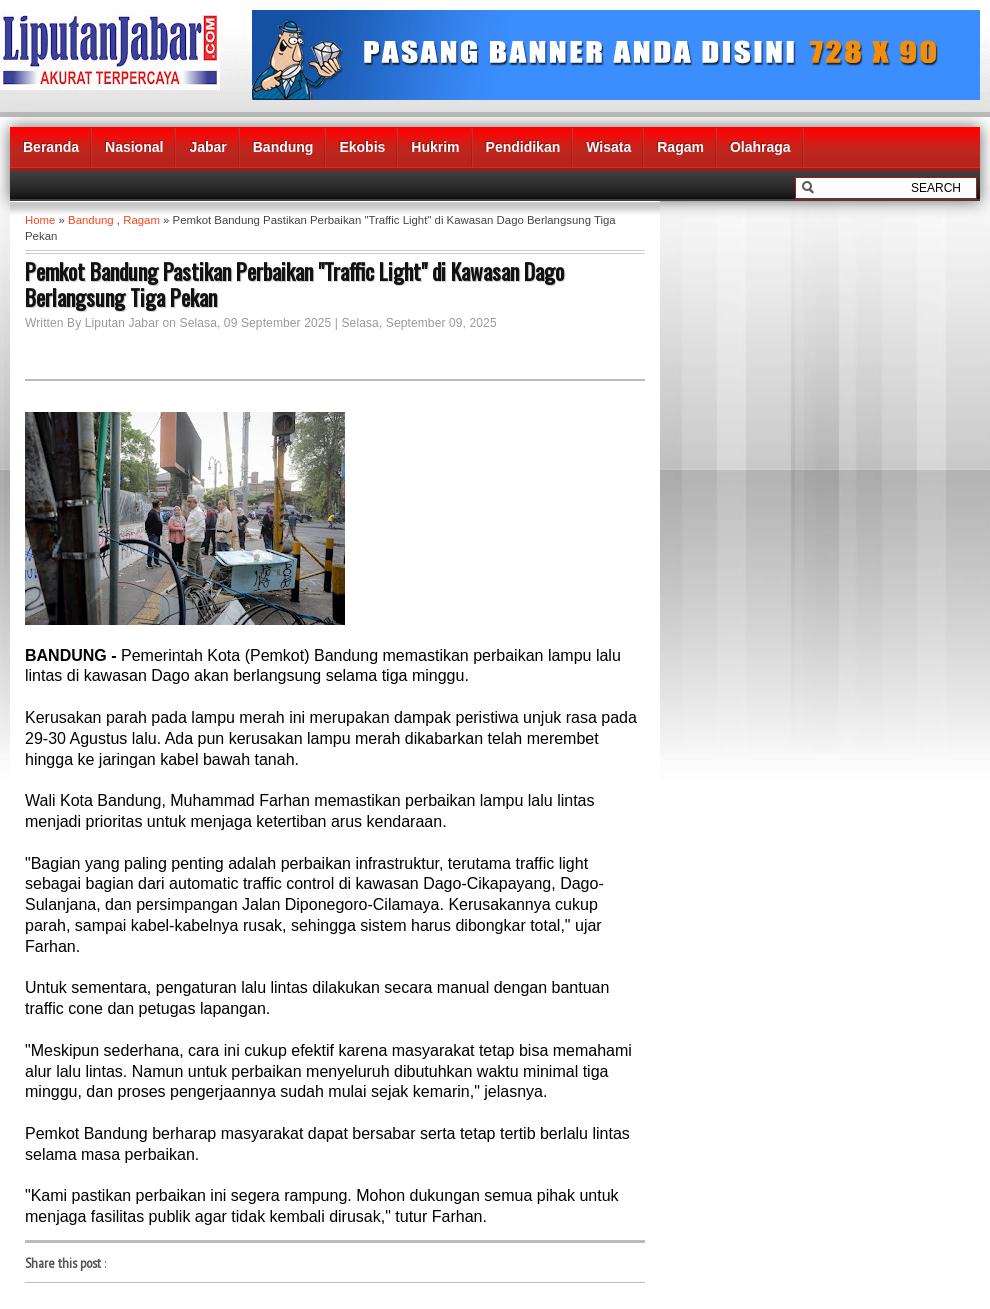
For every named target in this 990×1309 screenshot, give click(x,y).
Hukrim (435, 147)
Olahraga (760, 147)
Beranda (51, 147)
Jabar (207, 147)
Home (40, 220)
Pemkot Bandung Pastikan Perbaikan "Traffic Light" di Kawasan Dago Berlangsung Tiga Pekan (294, 284)
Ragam (680, 147)
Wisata (608, 147)
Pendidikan (523, 147)
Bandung (283, 147)
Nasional (134, 147)
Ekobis (362, 147)
